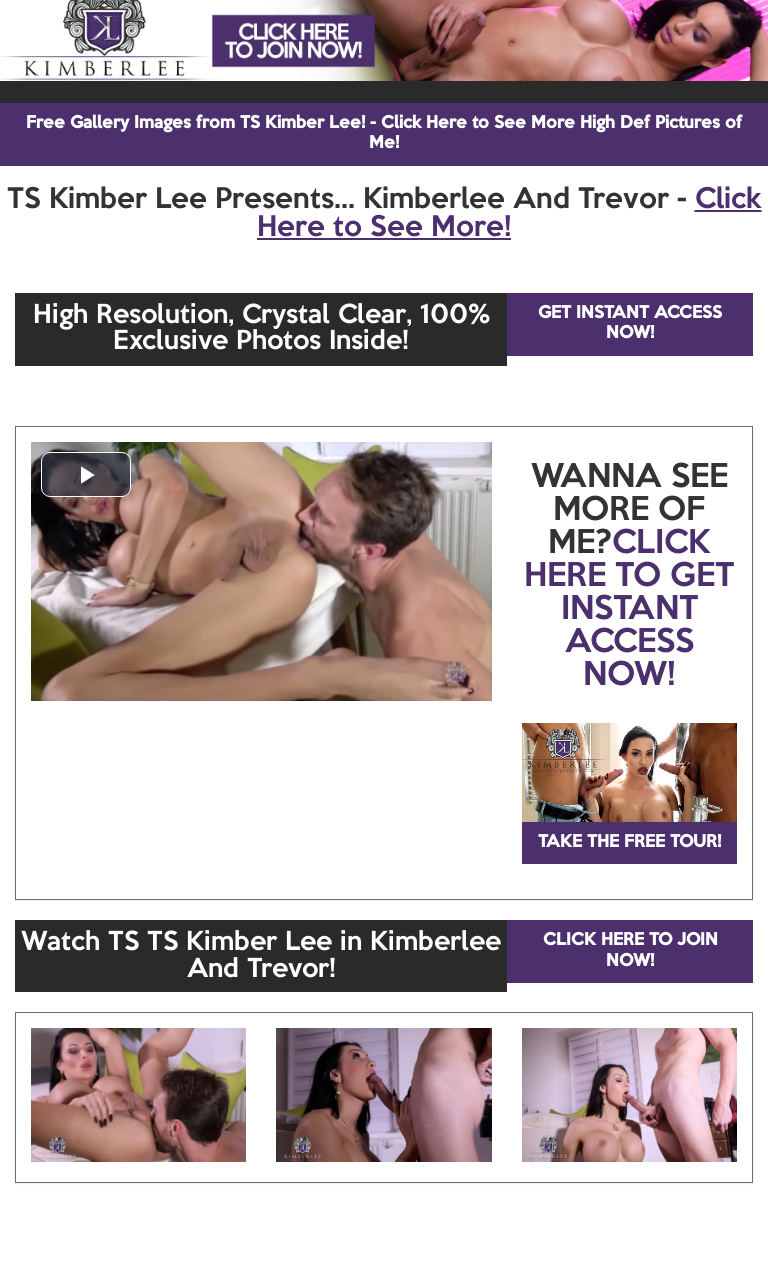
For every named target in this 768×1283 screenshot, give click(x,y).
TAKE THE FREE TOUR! (629, 842)
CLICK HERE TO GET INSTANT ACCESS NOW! (629, 610)
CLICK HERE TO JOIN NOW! (630, 950)
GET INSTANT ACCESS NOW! (630, 323)
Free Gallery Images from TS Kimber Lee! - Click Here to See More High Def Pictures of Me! (384, 133)
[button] (86, 474)
